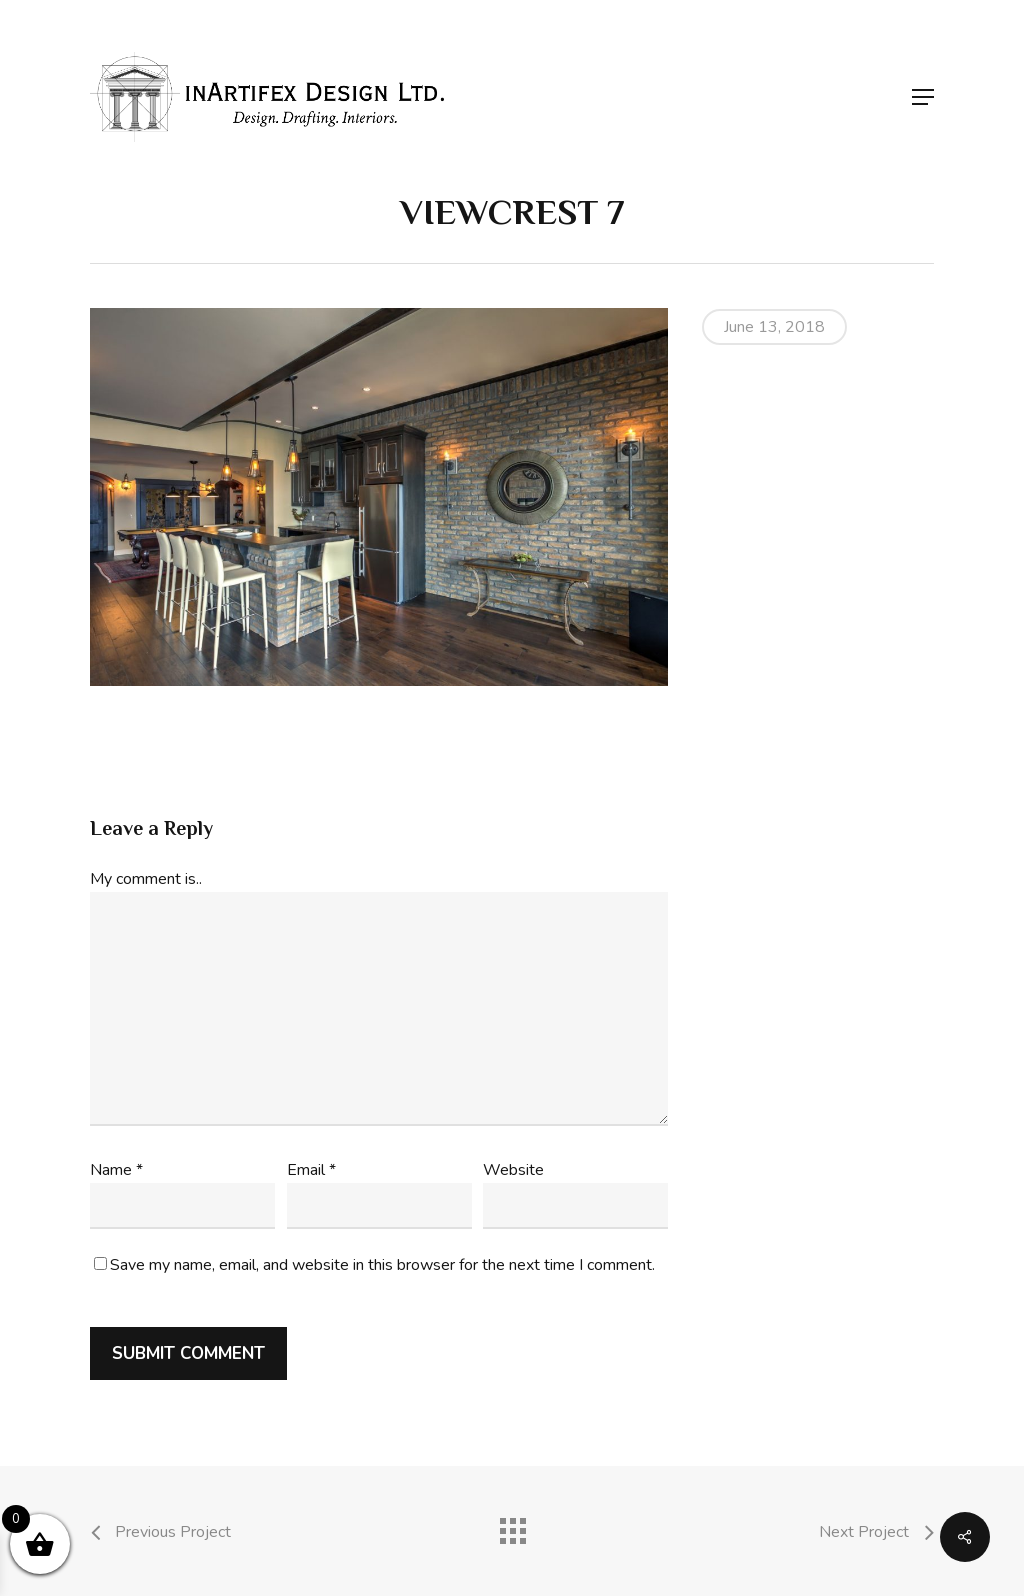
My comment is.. (146, 879)
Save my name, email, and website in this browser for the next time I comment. (382, 1265)
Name (116, 1170)
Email (311, 1170)
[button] (923, 97)
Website (513, 1170)
